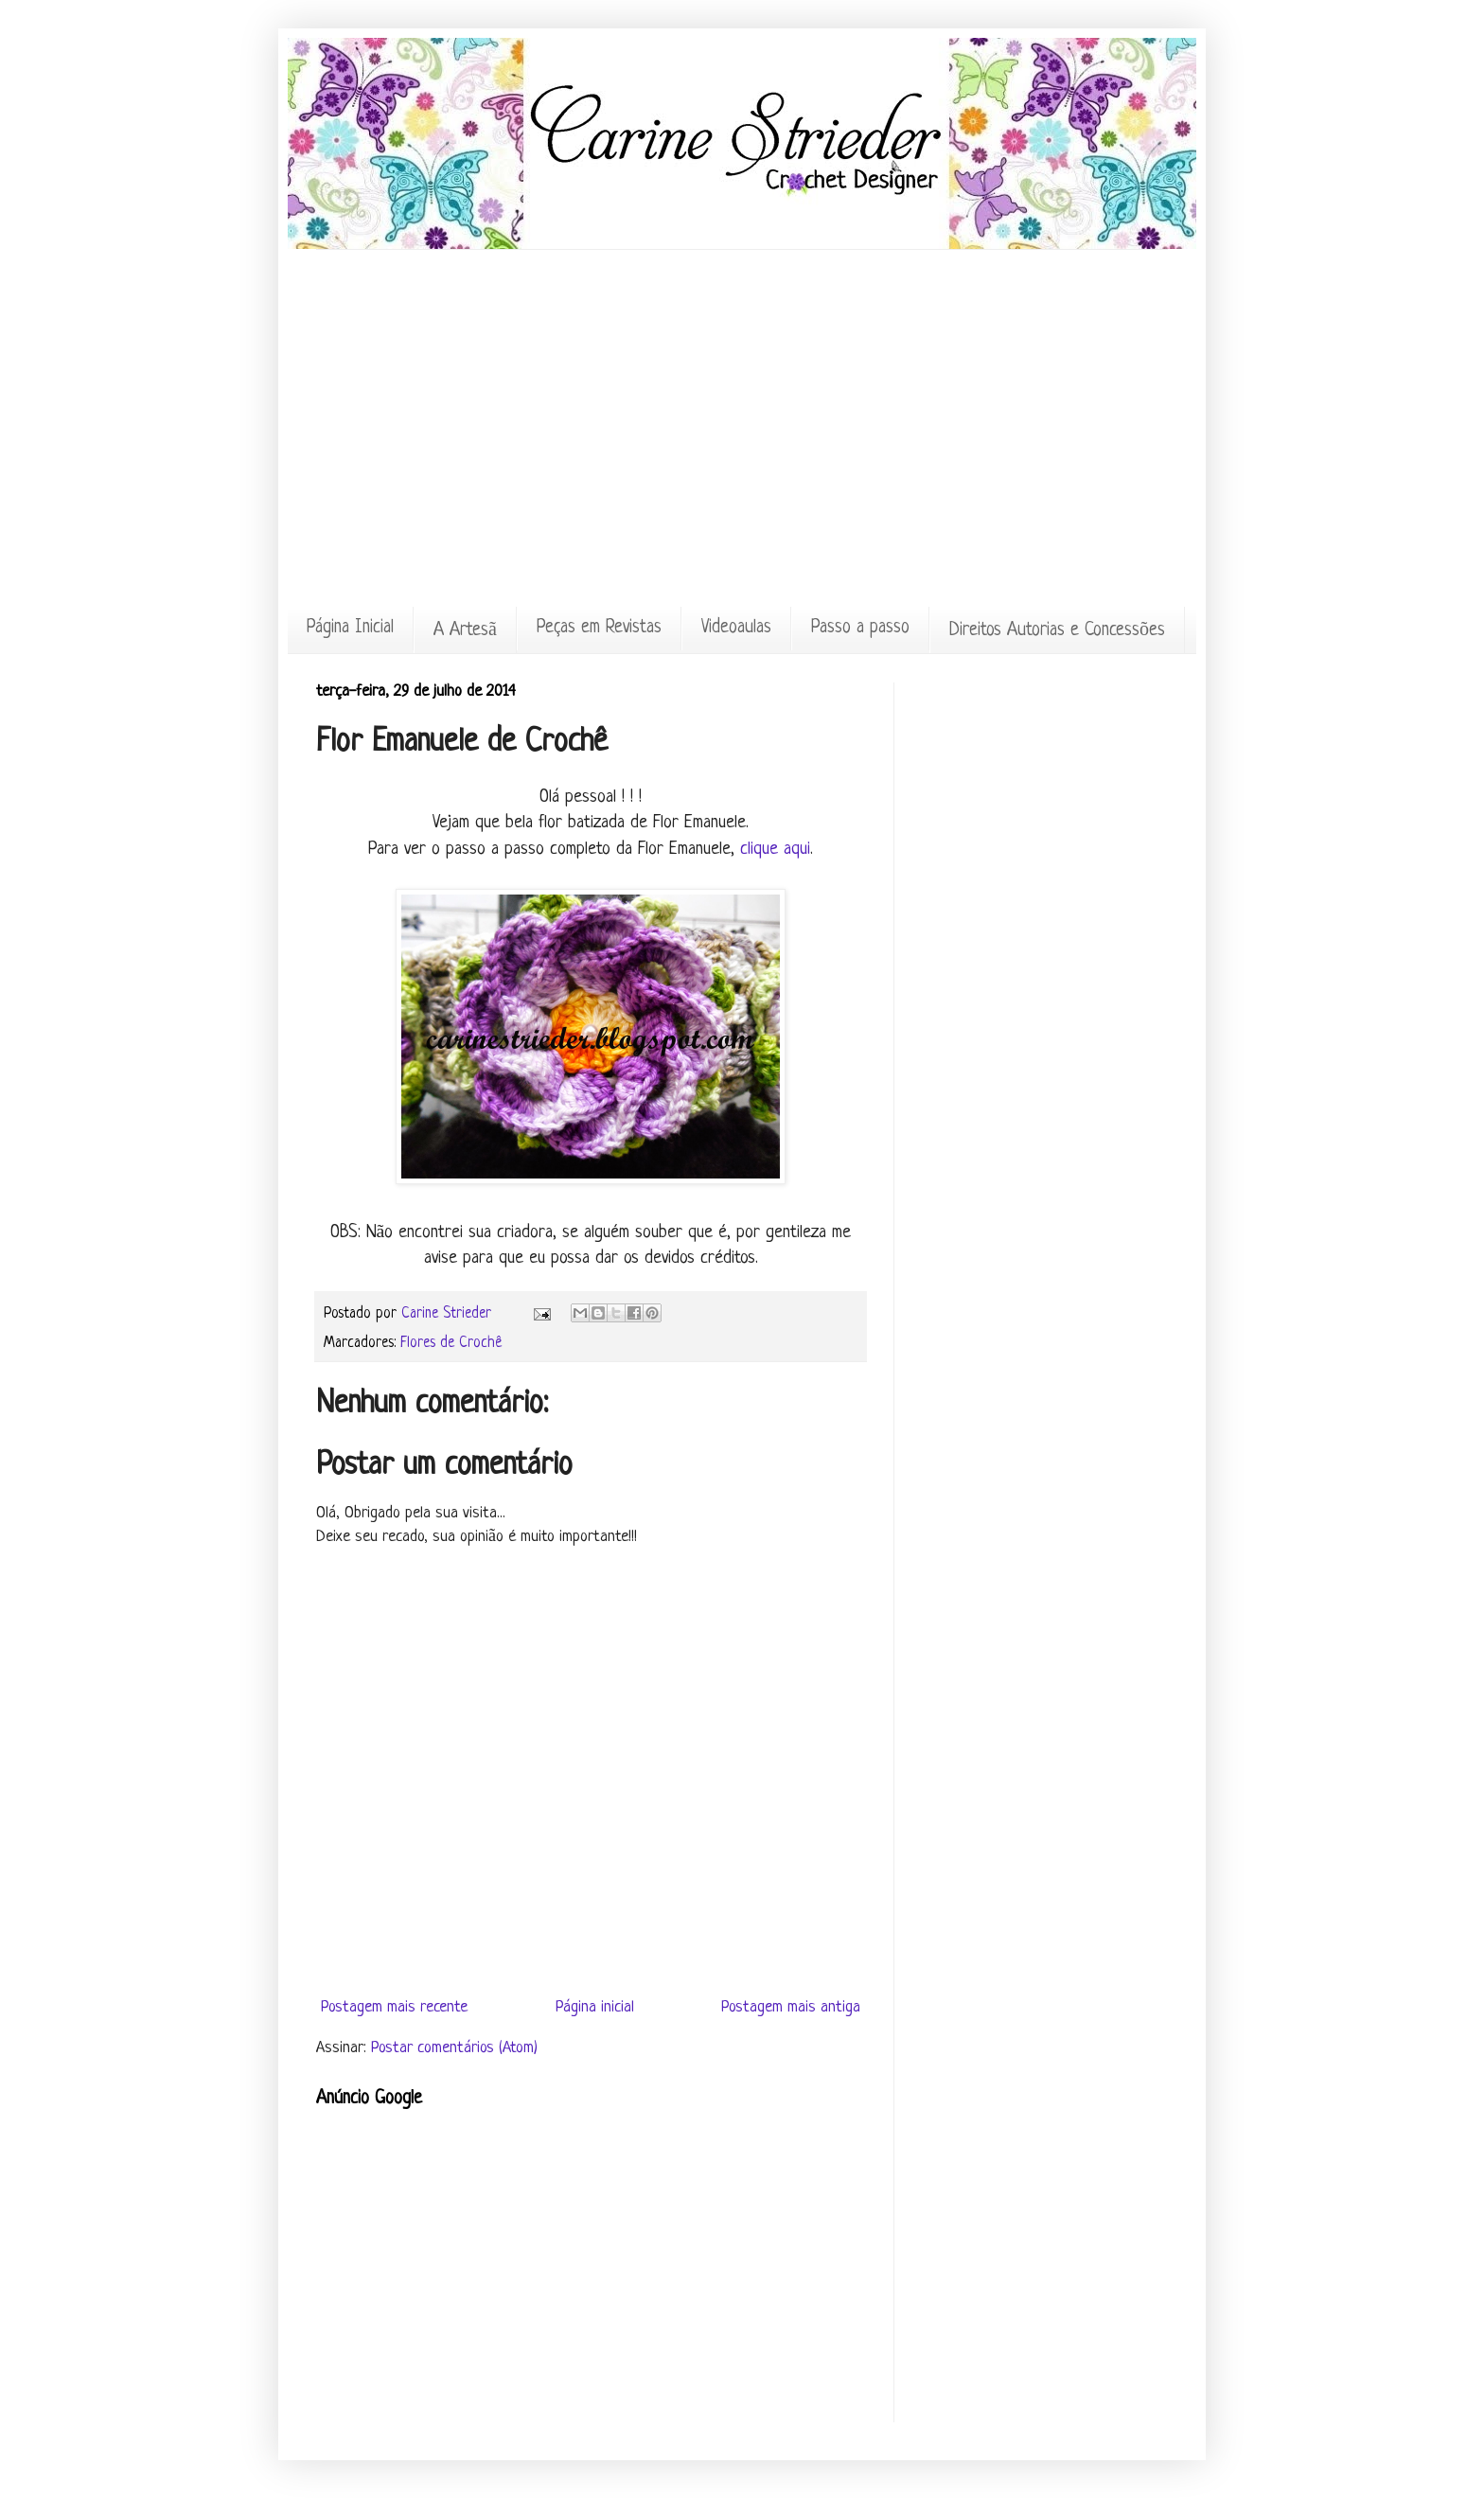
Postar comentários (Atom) (454, 2048)
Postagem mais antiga (790, 2007)
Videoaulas (736, 628)
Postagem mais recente (394, 2007)
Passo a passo (860, 628)
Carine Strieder (448, 1314)
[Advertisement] (742, 292)
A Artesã (465, 631)
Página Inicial (350, 628)
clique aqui (775, 850)
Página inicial (595, 2007)
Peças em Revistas (599, 628)
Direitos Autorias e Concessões (1057, 631)
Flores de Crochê (451, 1344)
